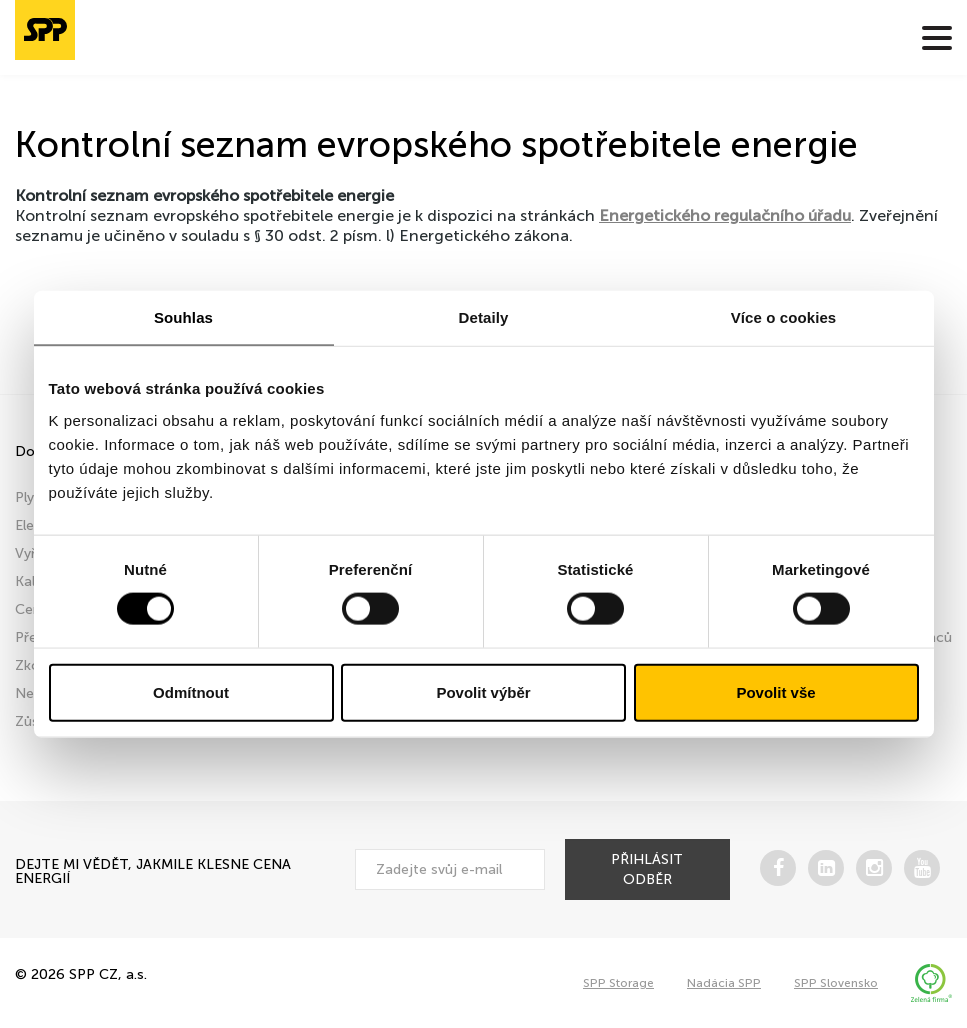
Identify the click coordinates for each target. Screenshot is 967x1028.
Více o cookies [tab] (784, 317)
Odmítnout (191, 691)
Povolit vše (775, 691)
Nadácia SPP (724, 983)
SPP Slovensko (836, 983)
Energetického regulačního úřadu (725, 215)
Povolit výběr (483, 691)
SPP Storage (618, 983)
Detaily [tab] (484, 317)
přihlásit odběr (647, 869)
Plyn (28, 497)
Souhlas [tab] (183, 317)
